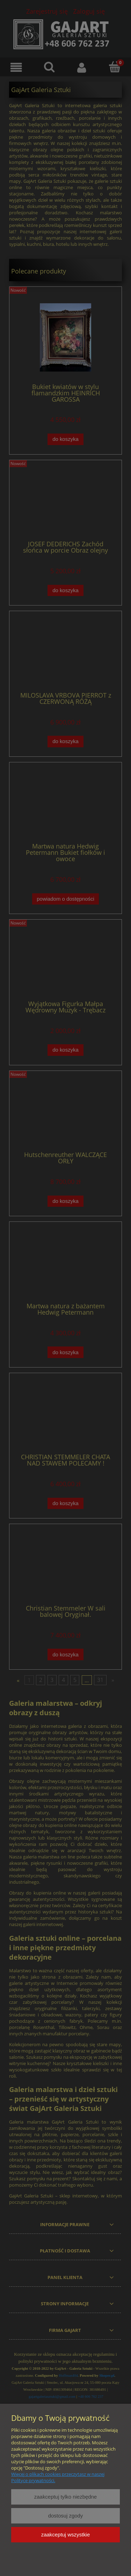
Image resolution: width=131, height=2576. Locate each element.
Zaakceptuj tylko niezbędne (65, 2497)
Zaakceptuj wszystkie (65, 2534)
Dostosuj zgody (65, 2516)
